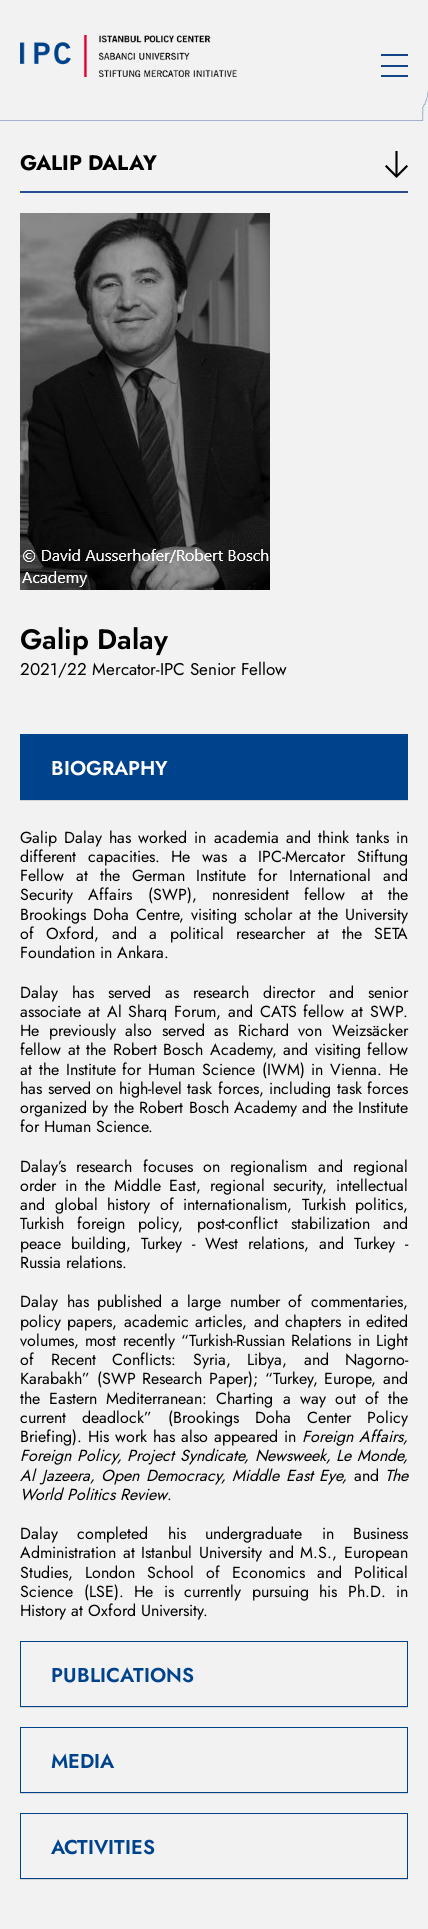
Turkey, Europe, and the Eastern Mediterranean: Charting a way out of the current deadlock (214, 1398)
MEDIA (82, 1761)
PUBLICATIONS (122, 1675)
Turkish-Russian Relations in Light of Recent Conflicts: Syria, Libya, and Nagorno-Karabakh (214, 1360)
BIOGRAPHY (109, 768)
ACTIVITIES (103, 1847)
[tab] (214, 767)
